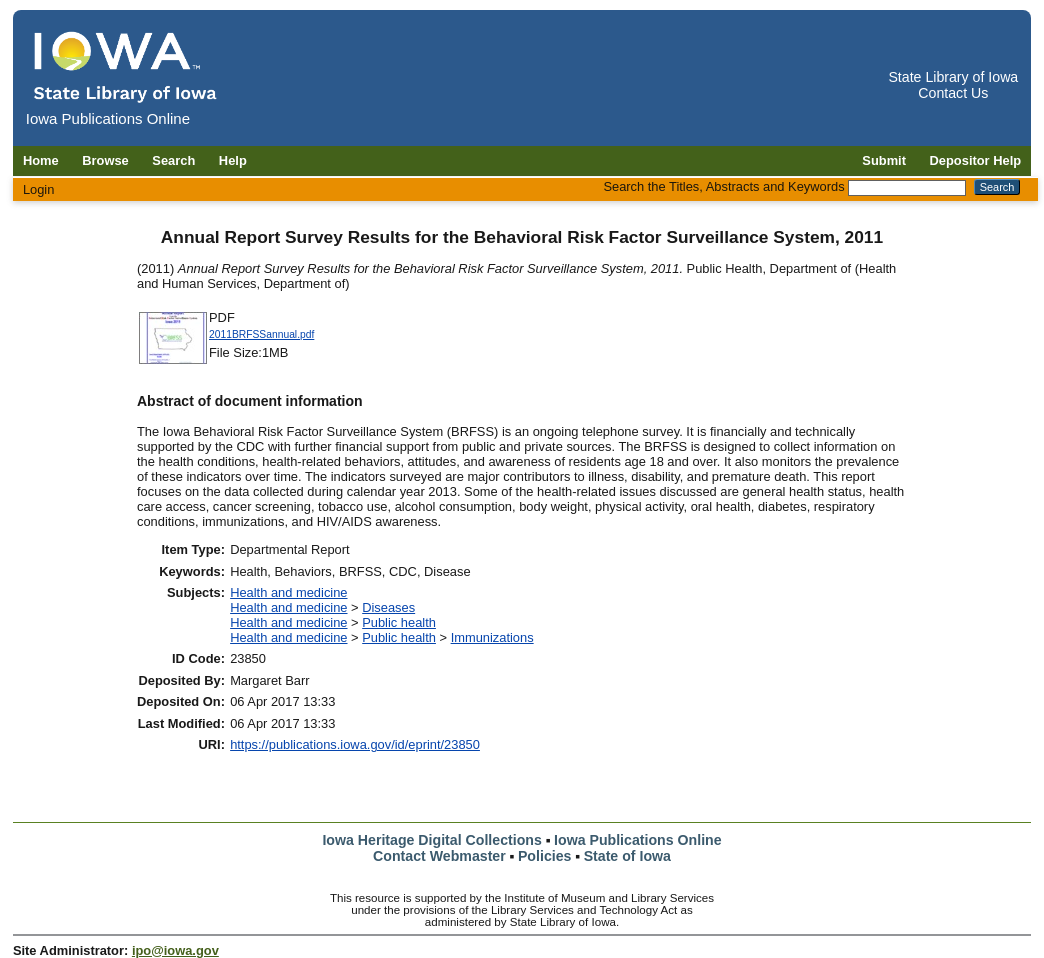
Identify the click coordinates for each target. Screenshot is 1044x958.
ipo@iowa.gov (175, 950)
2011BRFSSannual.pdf (261, 334)
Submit (884, 160)
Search (173, 160)
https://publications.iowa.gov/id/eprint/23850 (355, 744)
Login (39, 189)
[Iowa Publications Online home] (126, 66)
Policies (545, 856)
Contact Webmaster (439, 856)
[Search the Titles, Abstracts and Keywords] (907, 188)
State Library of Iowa (953, 77)
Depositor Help (976, 160)
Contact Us (953, 93)
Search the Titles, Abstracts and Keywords (723, 186)
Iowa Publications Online (638, 840)
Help (233, 160)
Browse (105, 160)
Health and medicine (288, 592)
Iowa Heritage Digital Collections (431, 840)
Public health (399, 622)
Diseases (388, 607)
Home (41, 160)
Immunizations (492, 637)
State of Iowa (627, 856)
